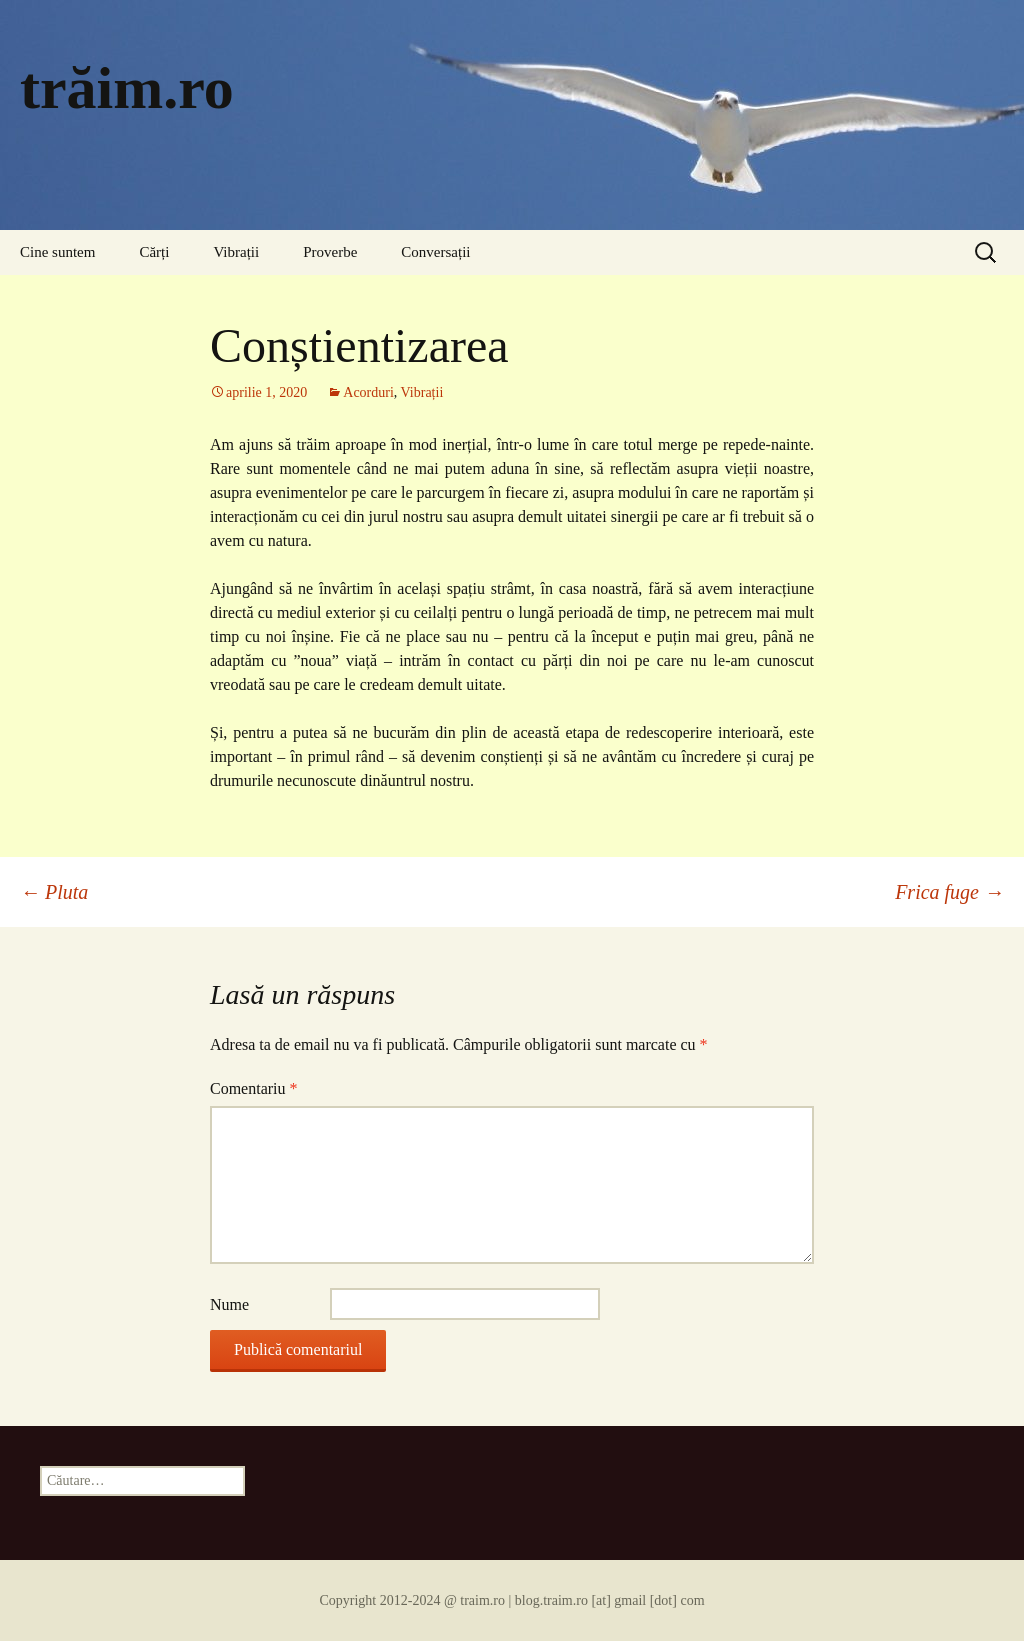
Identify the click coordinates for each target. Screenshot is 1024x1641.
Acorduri (368, 392)
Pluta (54, 892)
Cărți (154, 252)
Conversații (435, 252)
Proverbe (330, 252)
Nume (229, 1304)
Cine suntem (57, 252)
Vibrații (236, 252)
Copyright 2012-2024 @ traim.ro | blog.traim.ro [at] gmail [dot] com (511, 1600)
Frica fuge (949, 892)
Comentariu (254, 1088)
